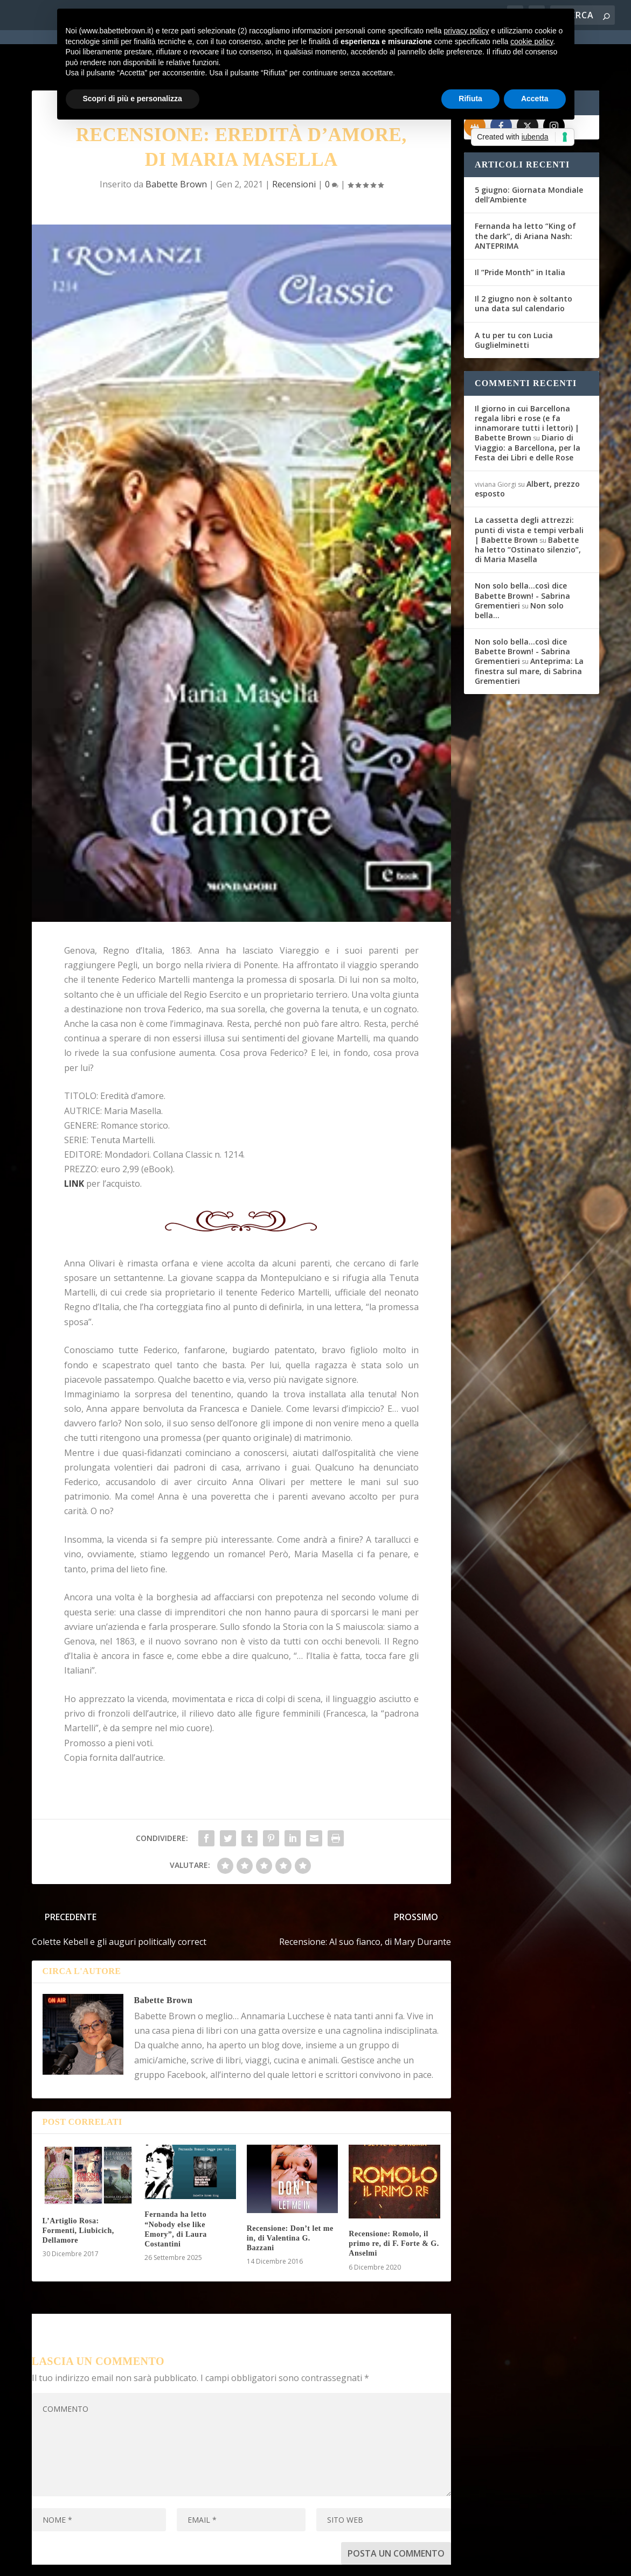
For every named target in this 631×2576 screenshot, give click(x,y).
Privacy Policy (273, 2561)
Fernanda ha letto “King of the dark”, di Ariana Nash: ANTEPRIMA (525, 197)
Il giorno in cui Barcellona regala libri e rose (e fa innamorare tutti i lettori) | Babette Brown (527, 384)
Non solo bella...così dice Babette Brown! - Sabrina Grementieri (522, 556)
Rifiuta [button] (470, 98)
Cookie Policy (329, 2561)
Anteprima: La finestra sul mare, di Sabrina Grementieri (529, 632)
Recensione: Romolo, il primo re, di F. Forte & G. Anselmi (394, 2204)
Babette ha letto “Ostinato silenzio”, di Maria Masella (528, 511)
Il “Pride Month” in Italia (520, 233)
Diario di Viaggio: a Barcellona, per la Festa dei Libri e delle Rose (527, 408)
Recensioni (294, 145)
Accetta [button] (535, 98)
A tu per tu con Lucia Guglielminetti (514, 301)
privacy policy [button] (466, 30)
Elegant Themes (112, 2561)
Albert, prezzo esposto (527, 450)
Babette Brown (176, 145)
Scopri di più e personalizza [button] (132, 98)
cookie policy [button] (531, 41)
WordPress (220, 2561)
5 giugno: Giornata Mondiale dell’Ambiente (529, 156)
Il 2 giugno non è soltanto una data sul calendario (523, 265)
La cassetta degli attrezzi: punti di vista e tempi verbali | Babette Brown (529, 491)
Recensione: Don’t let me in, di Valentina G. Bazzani (290, 2199)
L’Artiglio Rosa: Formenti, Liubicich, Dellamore (78, 2192)
